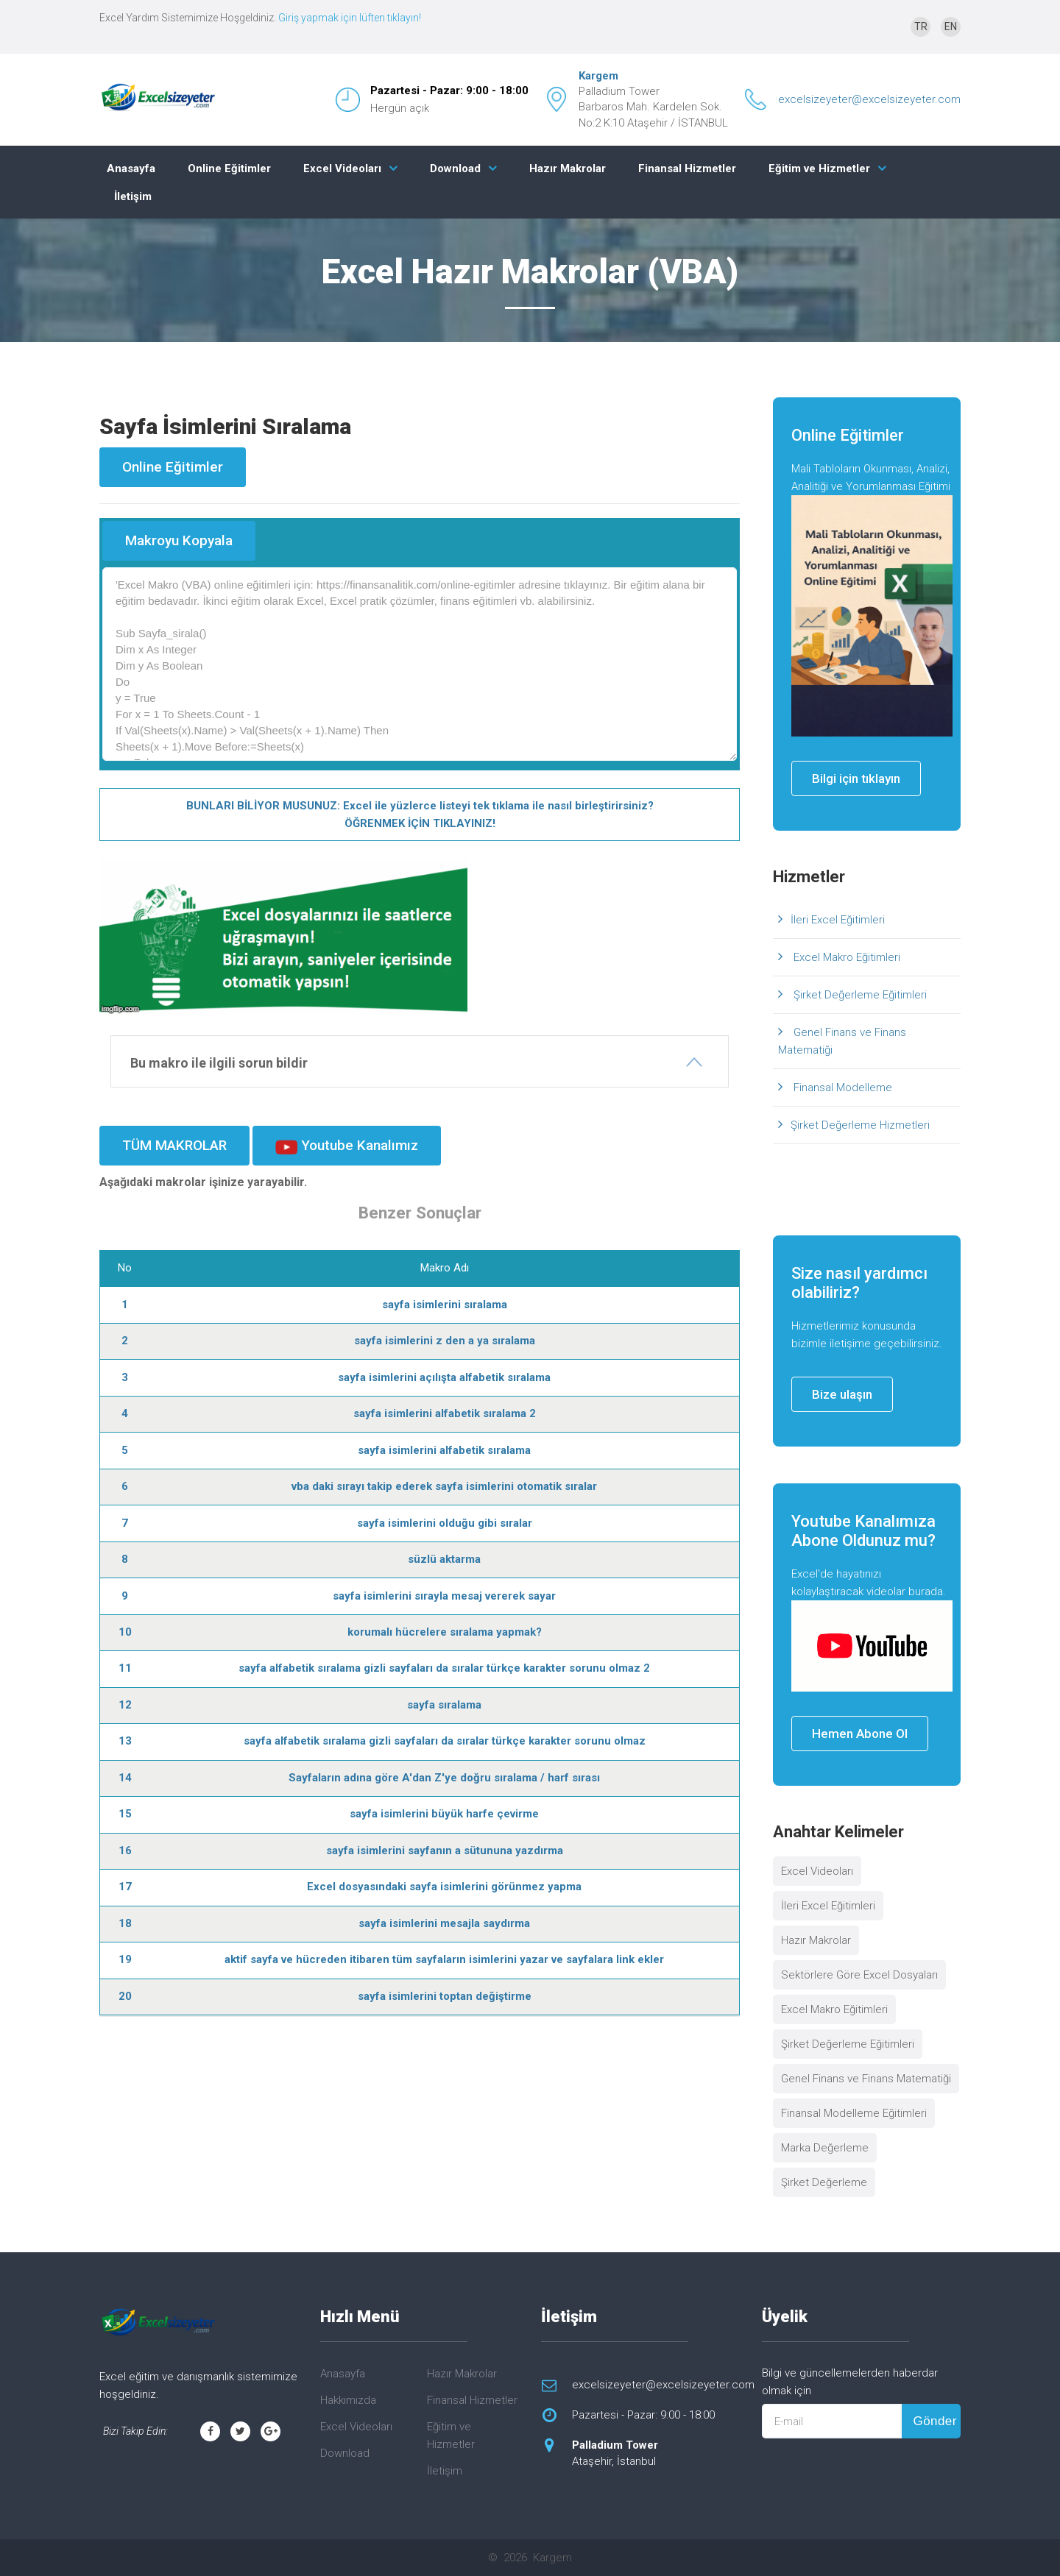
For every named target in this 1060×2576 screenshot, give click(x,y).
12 (125, 1704)
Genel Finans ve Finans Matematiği (842, 1041)
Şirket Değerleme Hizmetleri (860, 1125)
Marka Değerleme (825, 2147)
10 (125, 1632)
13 (125, 1741)
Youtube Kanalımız (346, 1145)
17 (125, 1886)
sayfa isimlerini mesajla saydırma (444, 1923)
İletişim (133, 196)
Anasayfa (131, 168)
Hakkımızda (348, 2400)
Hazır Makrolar (567, 168)
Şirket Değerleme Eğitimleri (859, 994)
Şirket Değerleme (824, 2182)
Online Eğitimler (229, 168)
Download (455, 168)
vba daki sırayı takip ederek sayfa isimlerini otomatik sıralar (444, 1486)
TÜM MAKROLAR (174, 1145)
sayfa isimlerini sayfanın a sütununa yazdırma (444, 1850)
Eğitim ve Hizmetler (819, 168)
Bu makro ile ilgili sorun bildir (219, 1063)
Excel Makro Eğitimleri (845, 957)
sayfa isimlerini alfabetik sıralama (444, 1450)
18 (125, 1923)
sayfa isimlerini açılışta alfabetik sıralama (444, 1377)
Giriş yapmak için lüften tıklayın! (349, 18)
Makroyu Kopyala (179, 540)
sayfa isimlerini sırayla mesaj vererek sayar (444, 1596)
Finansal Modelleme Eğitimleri (854, 2113)
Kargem (598, 75)
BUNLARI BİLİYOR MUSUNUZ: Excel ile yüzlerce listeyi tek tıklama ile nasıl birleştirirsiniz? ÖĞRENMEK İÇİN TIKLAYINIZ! (420, 814)
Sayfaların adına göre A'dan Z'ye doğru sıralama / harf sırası (444, 1777)
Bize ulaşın (842, 1394)
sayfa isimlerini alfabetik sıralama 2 (444, 1413)
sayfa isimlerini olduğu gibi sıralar (444, 1523)
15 (125, 1813)
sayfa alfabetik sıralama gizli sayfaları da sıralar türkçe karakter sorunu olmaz (445, 1741)
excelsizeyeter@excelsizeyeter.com (869, 99)
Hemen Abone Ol (860, 1733)
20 (125, 1996)
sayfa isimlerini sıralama (444, 1304)
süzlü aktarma (444, 1559)
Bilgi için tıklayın (856, 778)
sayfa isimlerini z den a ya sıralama (444, 1340)
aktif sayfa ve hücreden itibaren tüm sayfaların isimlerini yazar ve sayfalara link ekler (444, 1959)
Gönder (934, 2421)
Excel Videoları (342, 168)
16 (125, 1850)
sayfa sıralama (444, 1704)
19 (125, 1959)
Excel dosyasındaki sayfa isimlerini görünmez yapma (444, 1886)
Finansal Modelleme (841, 1087)
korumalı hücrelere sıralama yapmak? (444, 1632)
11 (125, 1668)
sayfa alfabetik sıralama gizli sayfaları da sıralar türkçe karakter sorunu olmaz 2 (444, 1668)
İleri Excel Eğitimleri (838, 919)
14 (125, 1777)
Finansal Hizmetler (687, 168)
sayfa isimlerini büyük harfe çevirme (444, 1813)
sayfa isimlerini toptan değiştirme (444, 1996)
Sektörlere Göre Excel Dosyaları (859, 1974)
